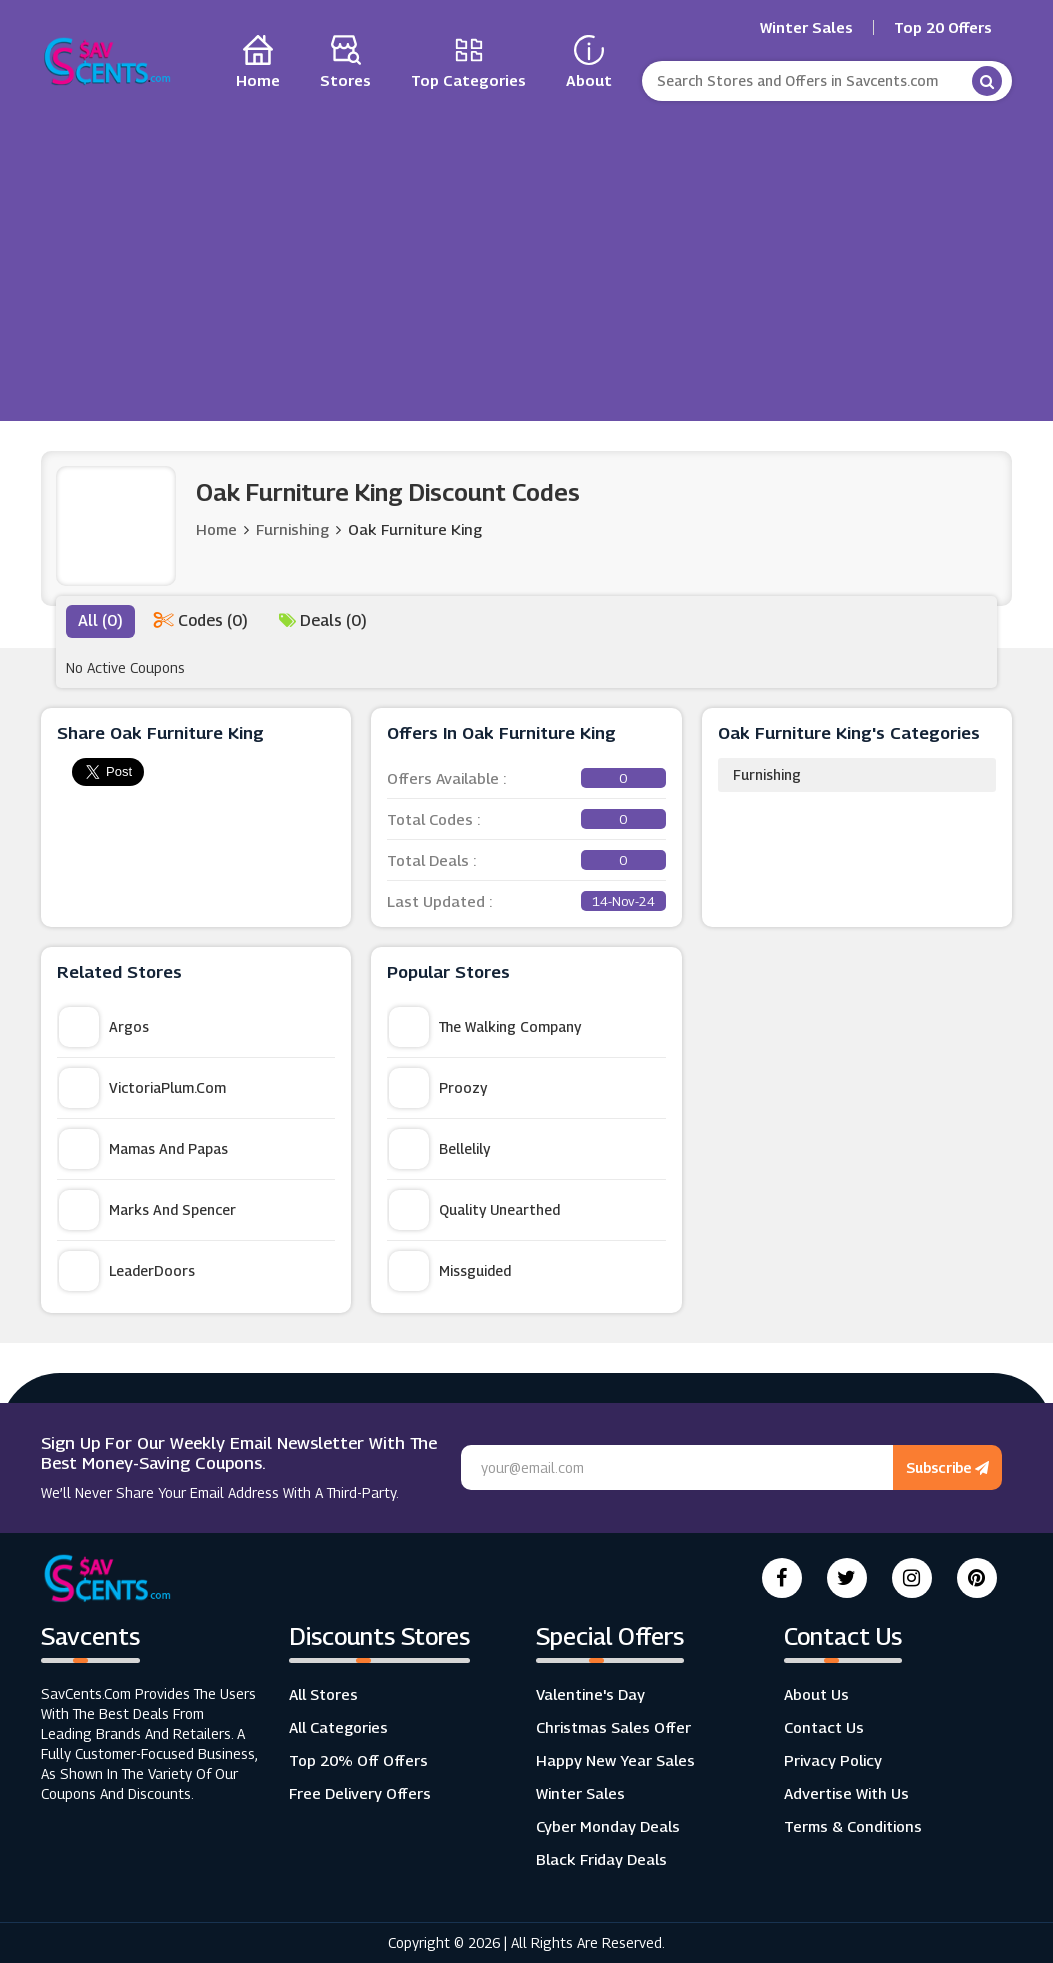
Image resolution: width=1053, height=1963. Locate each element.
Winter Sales (806, 27)
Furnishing (767, 774)
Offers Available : (526, 778)
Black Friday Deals (601, 1859)
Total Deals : (526, 860)
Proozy (438, 1088)
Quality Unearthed (474, 1210)
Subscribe (947, 1467)
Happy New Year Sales (615, 1760)
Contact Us (824, 1727)
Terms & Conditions (853, 1826)
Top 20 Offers (943, 27)
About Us (816, 1694)
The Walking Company (485, 1027)
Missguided (450, 1271)
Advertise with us (846, 1793)
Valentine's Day (590, 1694)
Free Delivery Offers (360, 1793)
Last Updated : (526, 901)
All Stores (323, 1694)
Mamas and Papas (143, 1149)
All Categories (338, 1727)
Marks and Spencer (147, 1210)
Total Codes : (526, 819)
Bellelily (439, 1149)
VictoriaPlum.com (142, 1088)
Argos (104, 1027)
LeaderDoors (127, 1271)
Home (216, 529)
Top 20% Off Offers (358, 1760)
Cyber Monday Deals (608, 1826)
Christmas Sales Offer (613, 1727)
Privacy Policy (833, 1760)
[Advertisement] (527, 256)
